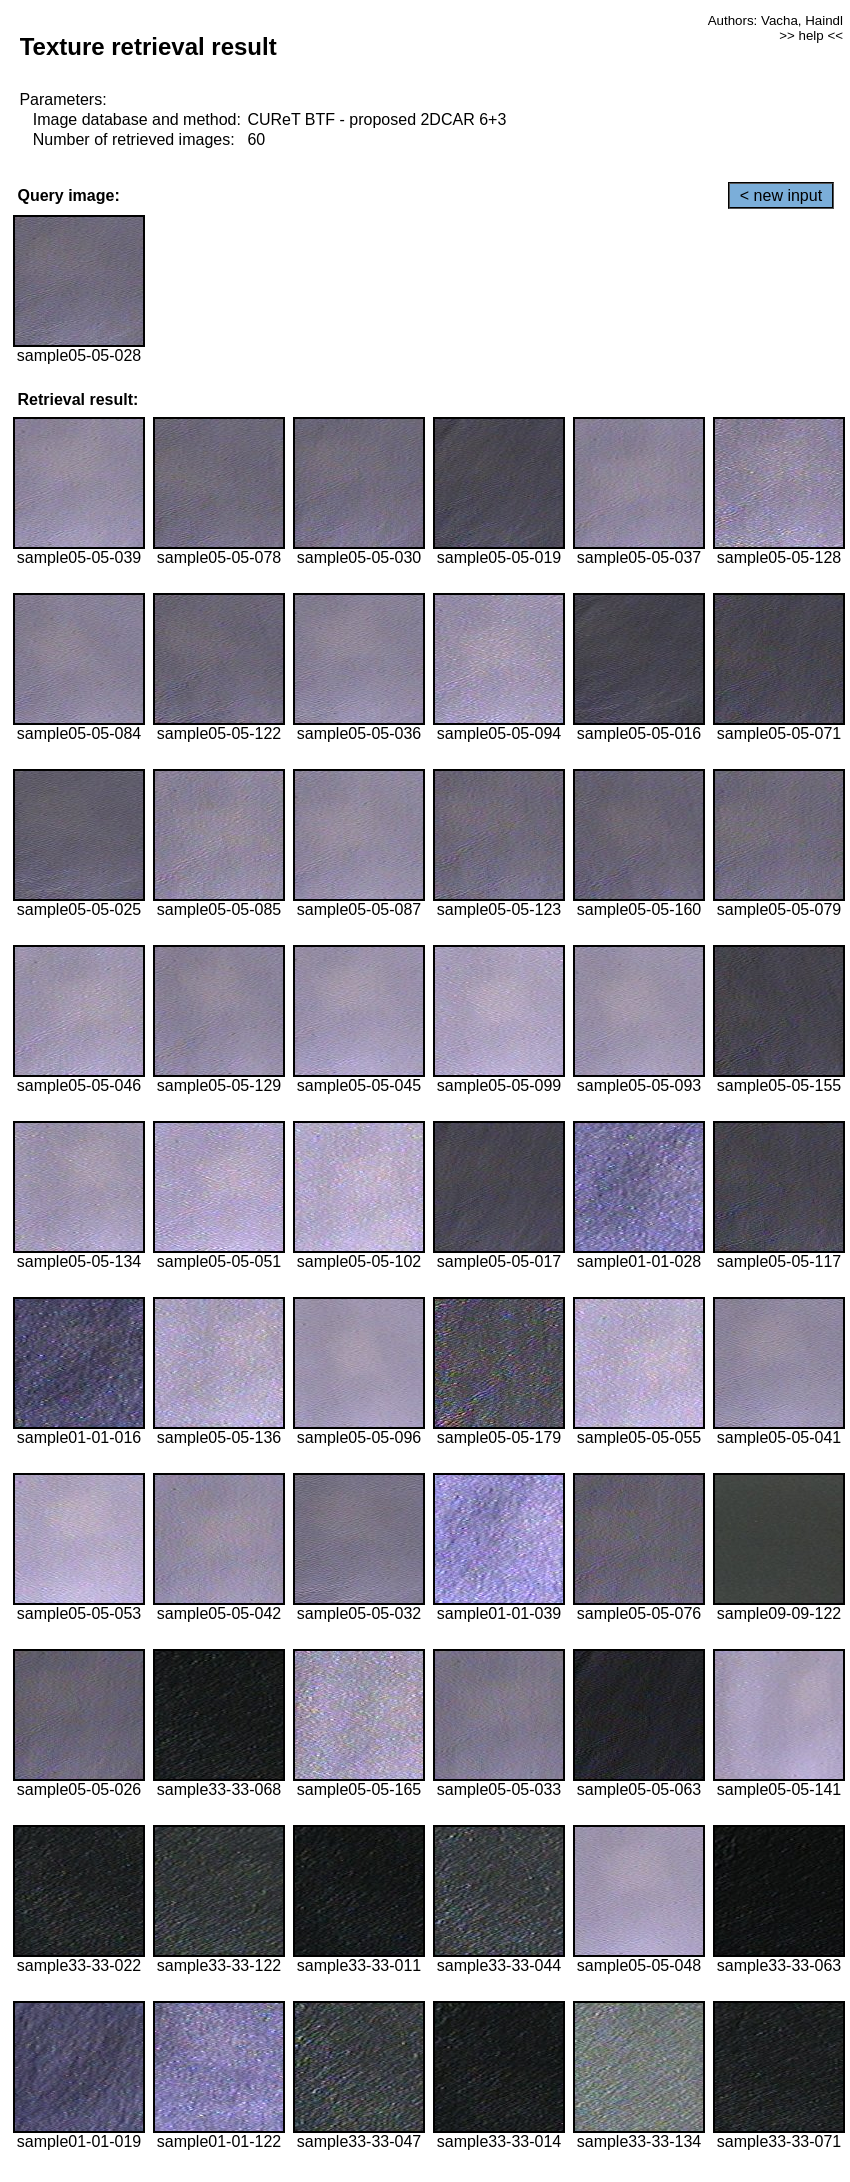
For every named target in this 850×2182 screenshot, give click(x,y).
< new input (781, 195)
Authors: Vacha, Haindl (775, 20)
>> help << (811, 35)
